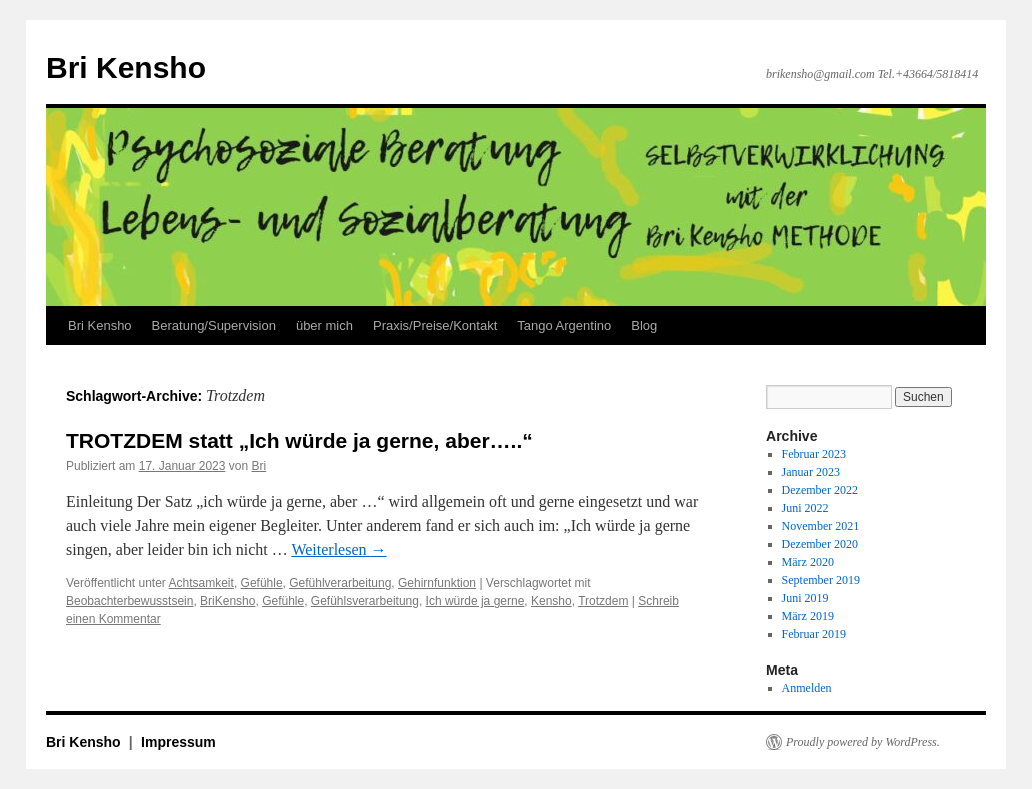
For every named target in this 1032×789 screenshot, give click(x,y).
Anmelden (807, 688)
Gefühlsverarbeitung (365, 601)
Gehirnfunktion (437, 583)
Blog (644, 325)
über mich (324, 325)
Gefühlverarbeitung (340, 583)
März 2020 (808, 562)
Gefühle (262, 583)
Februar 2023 (814, 454)
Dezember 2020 (820, 544)
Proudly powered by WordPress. (863, 742)
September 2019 (821, 580)
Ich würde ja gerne (475, 601)
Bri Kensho (126, 67)
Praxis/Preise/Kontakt (435, 325)
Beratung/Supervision (214, 325)
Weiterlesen (338, 549)
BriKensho (227, 601)
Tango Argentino (564, 325)
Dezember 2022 (820, 490)
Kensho (551, 601)
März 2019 (808, 616)
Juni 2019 (805, 598)
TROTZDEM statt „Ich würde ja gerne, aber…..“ (299, 440)
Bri (259, 466)
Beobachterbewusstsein (129, 601)
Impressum (178, 742)
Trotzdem (603, 601)
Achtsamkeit (201, 583)
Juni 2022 (805, 508)
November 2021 (821, 526)
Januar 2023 (811, 472)
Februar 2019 (814, 634)
